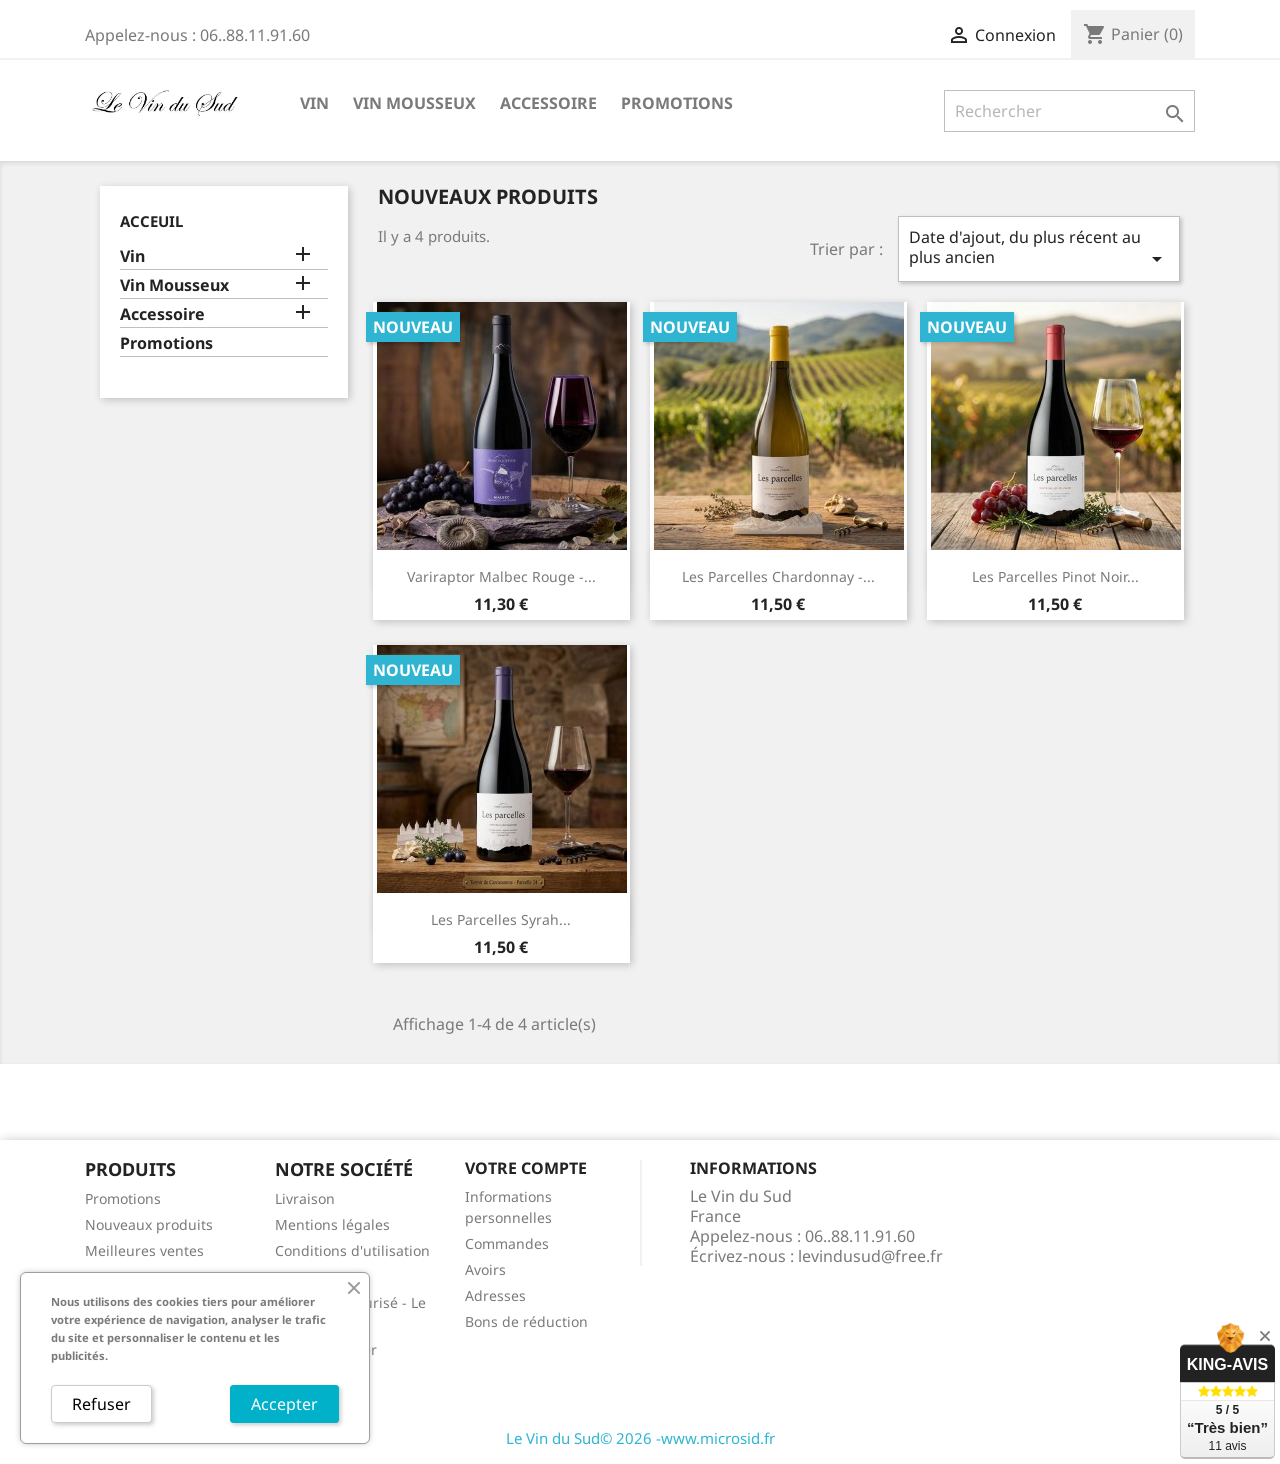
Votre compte (526, 1168)
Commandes (507, 1243)
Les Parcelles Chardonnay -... (778, 576)
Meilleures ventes (144, 1250)
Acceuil (151, 221)
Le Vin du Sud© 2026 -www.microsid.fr (640, 1438)
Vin (314, 103)
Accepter (284, 1404)
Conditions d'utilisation (352, 1250)
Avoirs (485, 1269)
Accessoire (548, 103)
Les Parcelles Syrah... (501, 919)
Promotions (677, 103)
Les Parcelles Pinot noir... (1055, 576)
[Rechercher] (1069, 111)
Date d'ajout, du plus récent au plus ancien (1039, 248)
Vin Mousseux (414, 103)
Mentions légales (332, 1224)
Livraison (305, 1198)
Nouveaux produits (149, 1224)
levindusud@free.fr (870, 1256)
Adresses (495, 1295)
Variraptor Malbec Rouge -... (501, 576)
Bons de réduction (526, 1321)
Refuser (101, 1404)
